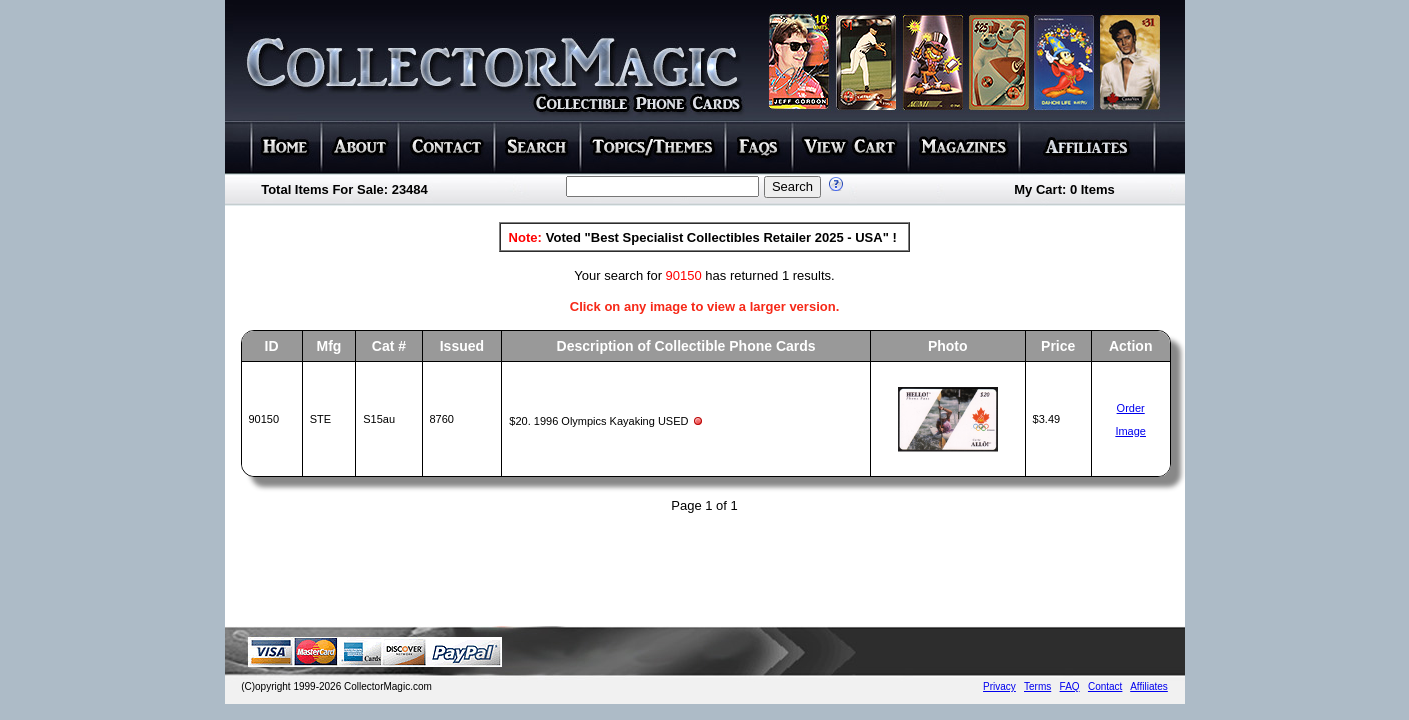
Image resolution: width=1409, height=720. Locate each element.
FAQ (1070, 686)
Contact (1105, 686)
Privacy (999, 686)
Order (1131, 408)
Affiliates (1149, 686)
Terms (1037, 686)
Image (1130, 431)
